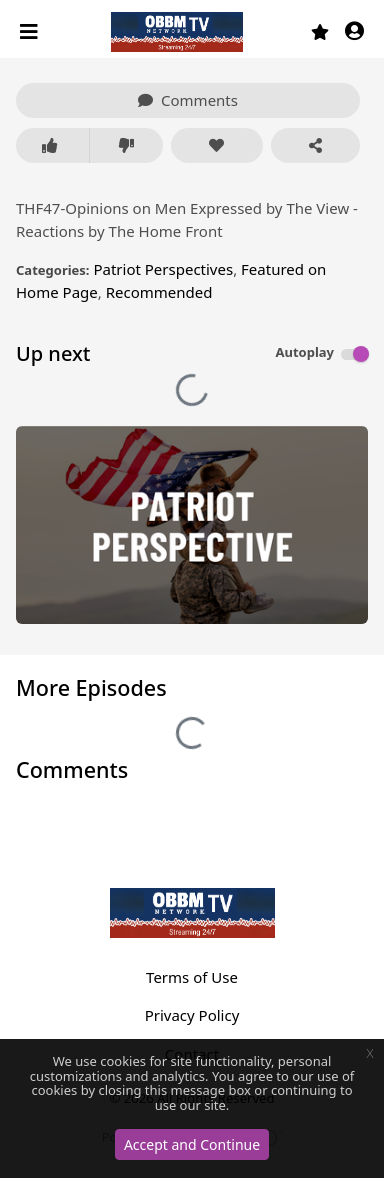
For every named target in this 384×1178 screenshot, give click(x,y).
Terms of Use (192, 977)
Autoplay (304, 352)
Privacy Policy (192, 1015)
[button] (354, 32)
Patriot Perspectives (163, 269)
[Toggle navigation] (31, 32)
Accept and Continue (192, 1144)
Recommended (159, 292)
